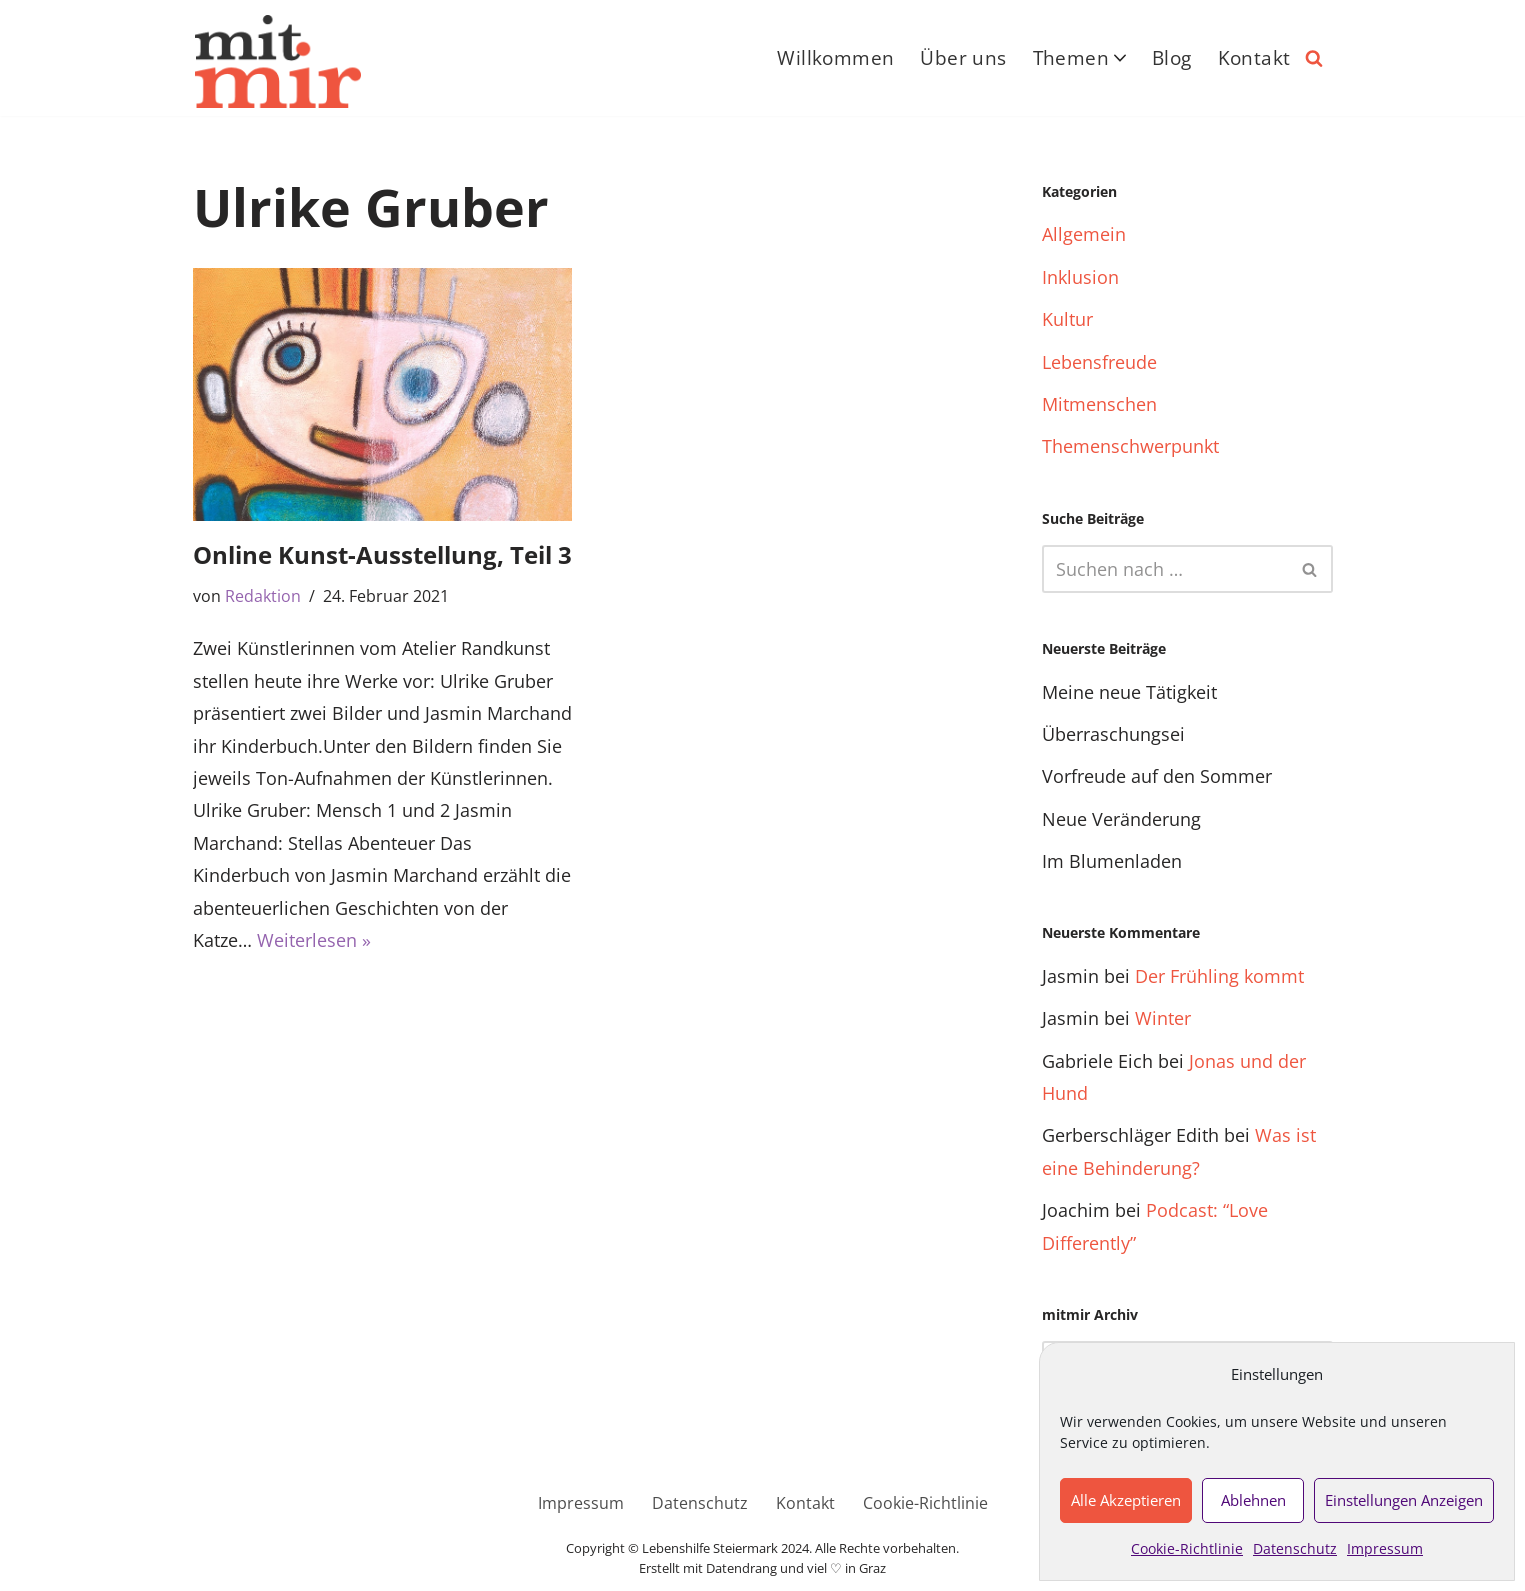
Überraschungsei (1113, 734)
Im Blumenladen (1112, 861)
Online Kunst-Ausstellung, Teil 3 (382, 554)
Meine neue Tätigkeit (1129, 692)
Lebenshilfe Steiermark (710, 1548)
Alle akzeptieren (1126, 1500)
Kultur (1067, 319)
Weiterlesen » (314, 940)
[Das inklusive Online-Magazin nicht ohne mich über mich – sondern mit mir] (278, 61)
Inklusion (1080, 277)
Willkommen (835, 58)
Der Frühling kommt (1219, 976)
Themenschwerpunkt (1130, 446)
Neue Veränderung (1121, 819)
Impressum (1385, 1548)
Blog (1172, 58)
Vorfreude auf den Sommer (1157, 776)
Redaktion (263, 596)
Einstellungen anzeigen (1404, 1500)
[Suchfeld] (1314, 58)
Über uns (963, 58)
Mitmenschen (1099, 404)
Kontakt (1254, 58)
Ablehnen (1253, 1500)
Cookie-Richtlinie (1187, 1548)
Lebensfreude (1099, 362)
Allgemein (1084, 234)
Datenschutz (1295, 1548)
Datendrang (741, 1568)
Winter (1163, 1018)
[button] (1120, 58)
